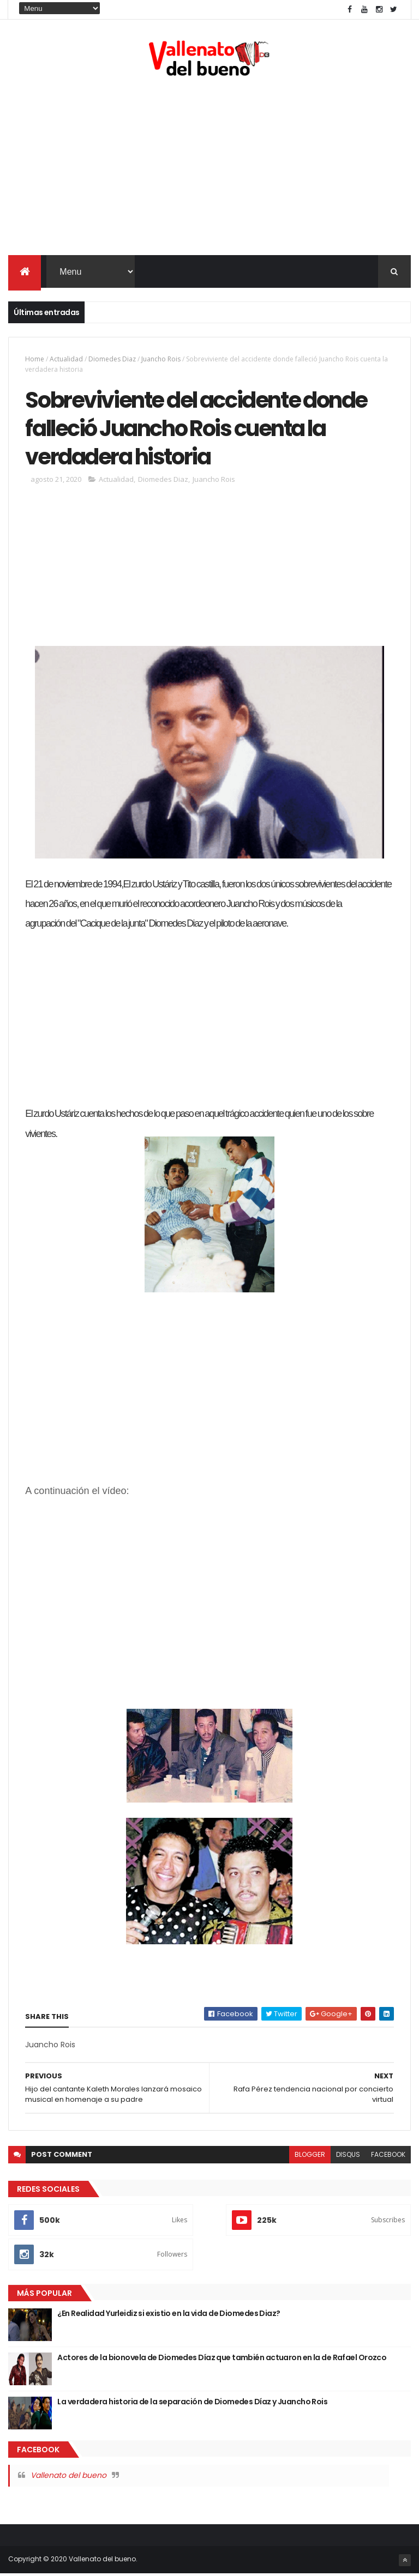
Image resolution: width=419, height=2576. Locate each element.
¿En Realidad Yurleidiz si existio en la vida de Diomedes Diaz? (168, 2315)
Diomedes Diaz (112, 359)
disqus (348, 2156)
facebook (388, 2156)
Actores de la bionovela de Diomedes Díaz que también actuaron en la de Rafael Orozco (221, 2359)
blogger (310, 2156)
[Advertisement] (209, 168)
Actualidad (66, 359)
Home (34, 359)
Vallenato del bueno (68, 2477)
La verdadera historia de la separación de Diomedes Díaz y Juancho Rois (192, 2403)
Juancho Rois (161, 359)
